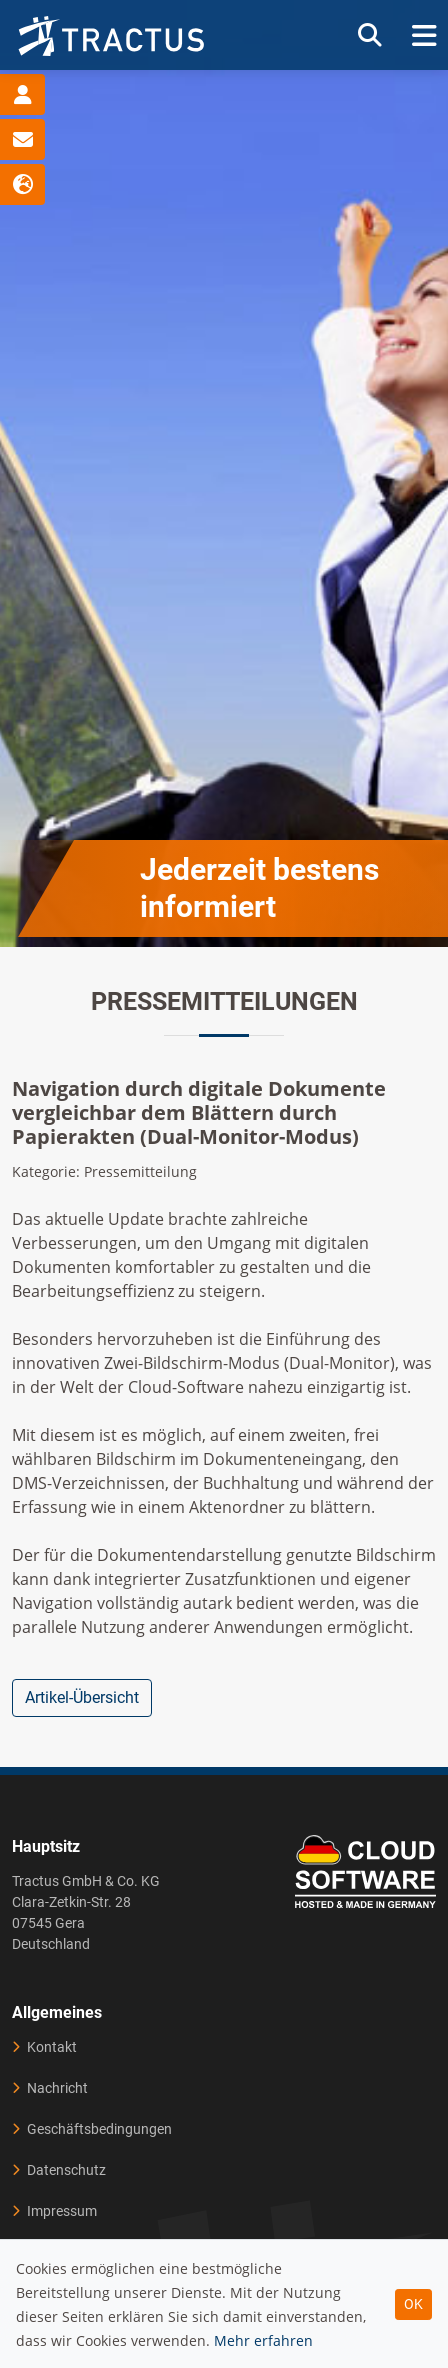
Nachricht (57, 2088)
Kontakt (52, 2047)
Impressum (62, 2211)
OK (413, 2304)
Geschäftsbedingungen (99, 2129)
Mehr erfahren (263, 2340)
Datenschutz (66, 2170)
